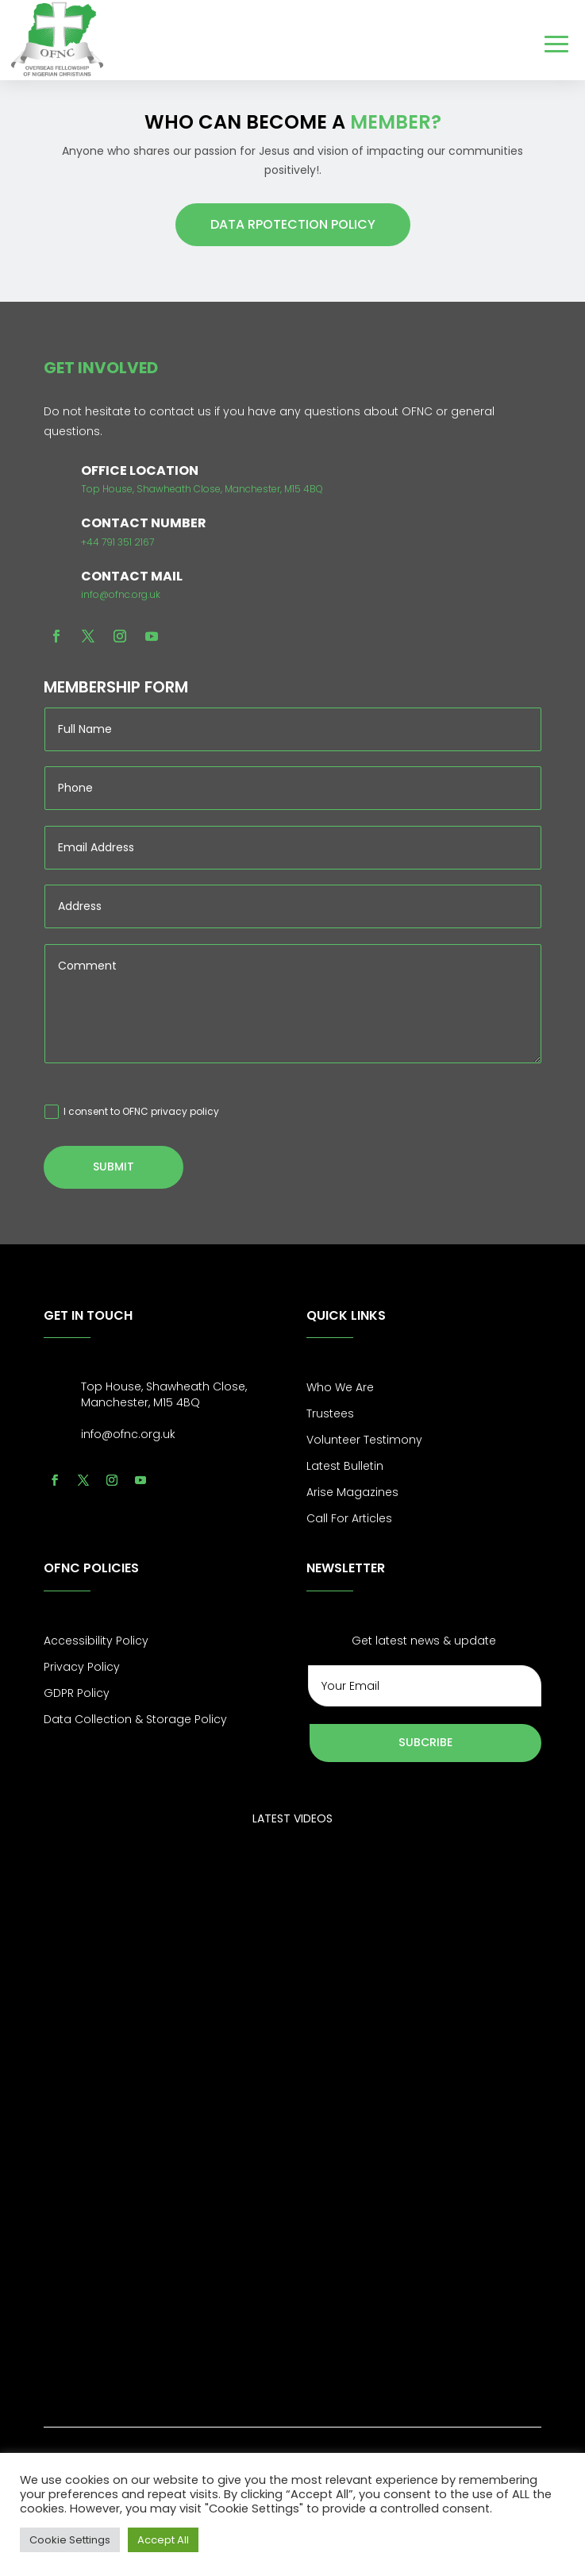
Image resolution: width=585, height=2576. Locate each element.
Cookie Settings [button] (69, 2539)
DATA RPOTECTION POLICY (292, 224)
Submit (113, 1166)
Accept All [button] (163, 2539)
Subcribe (425, 1742)
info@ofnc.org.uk (120, 594)
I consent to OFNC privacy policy (131, 1112)
